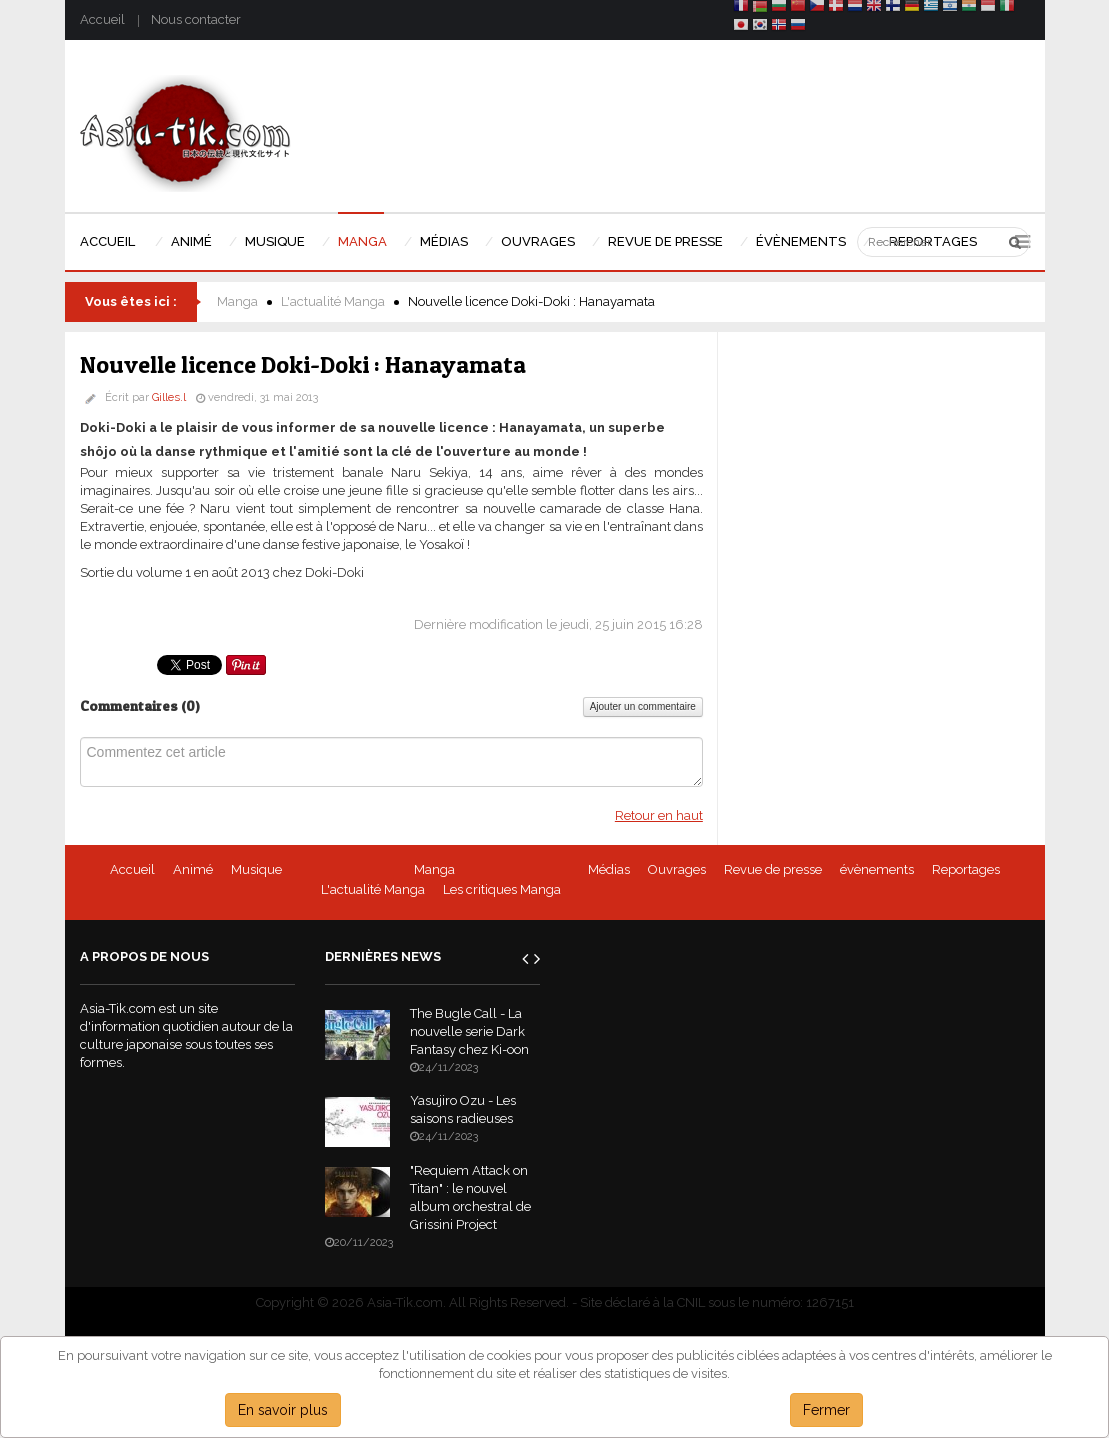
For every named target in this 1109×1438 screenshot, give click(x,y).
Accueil (102, 19)
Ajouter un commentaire (643, 706)
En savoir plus (283, 1410)
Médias (609, 869)
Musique (256, 869)
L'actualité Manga (333, 301)
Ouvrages (677, 869)
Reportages (966, 869)
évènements (877, 869)
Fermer (826, 1410)
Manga (237, 301)
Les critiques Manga (502, 889)
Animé (193, 869)
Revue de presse (773, 869)
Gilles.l (169, 397)
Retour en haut (659, 815)
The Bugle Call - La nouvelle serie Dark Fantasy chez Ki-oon (469, 1031)
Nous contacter (196, 19)
